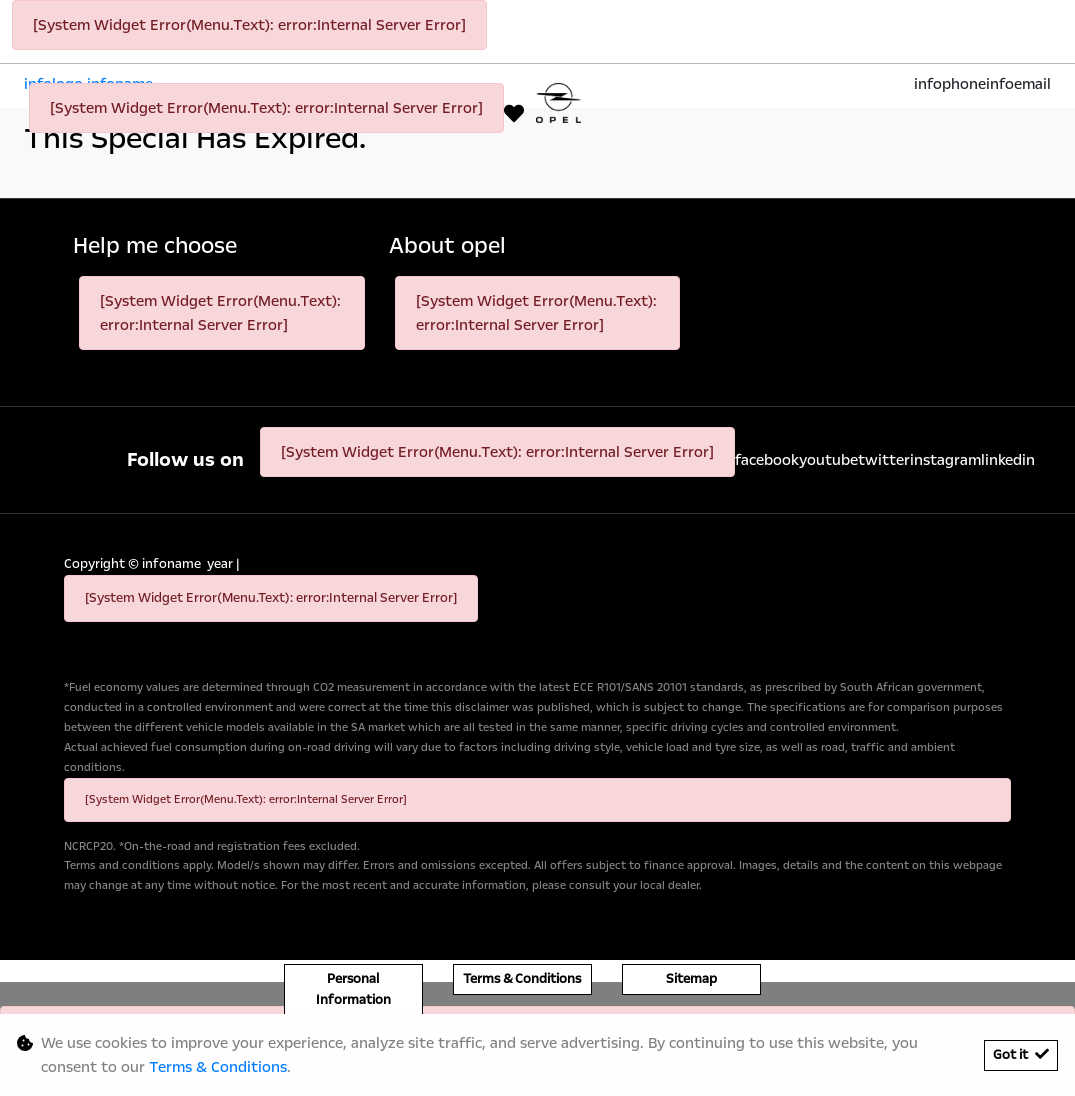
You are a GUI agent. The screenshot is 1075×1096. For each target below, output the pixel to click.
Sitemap (691, 979)
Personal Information (353, 989)
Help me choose (155, 246)
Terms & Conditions (522, 979)
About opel (447, 246)
